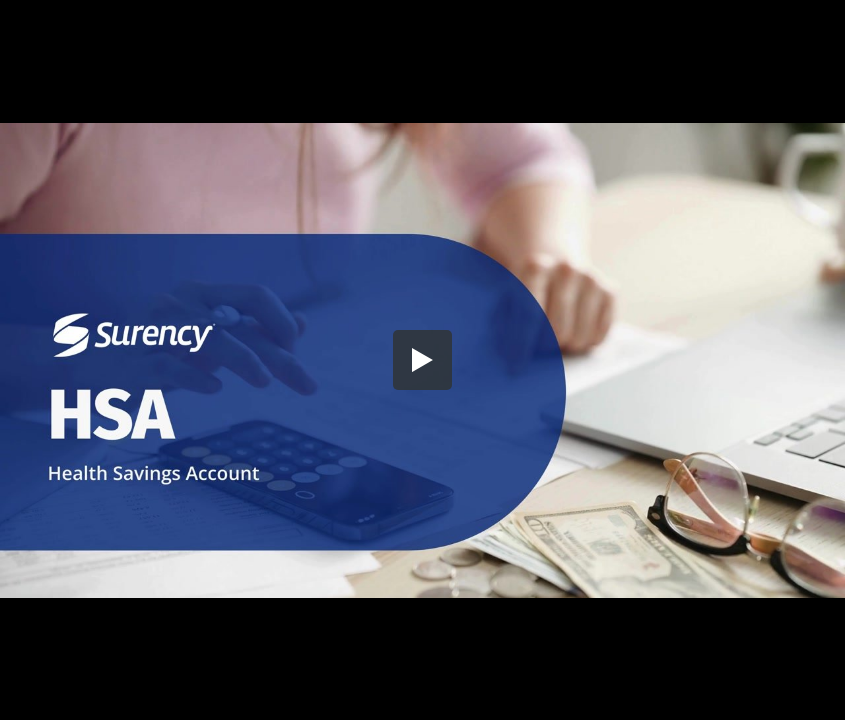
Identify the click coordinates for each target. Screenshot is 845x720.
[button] (423, 360)
